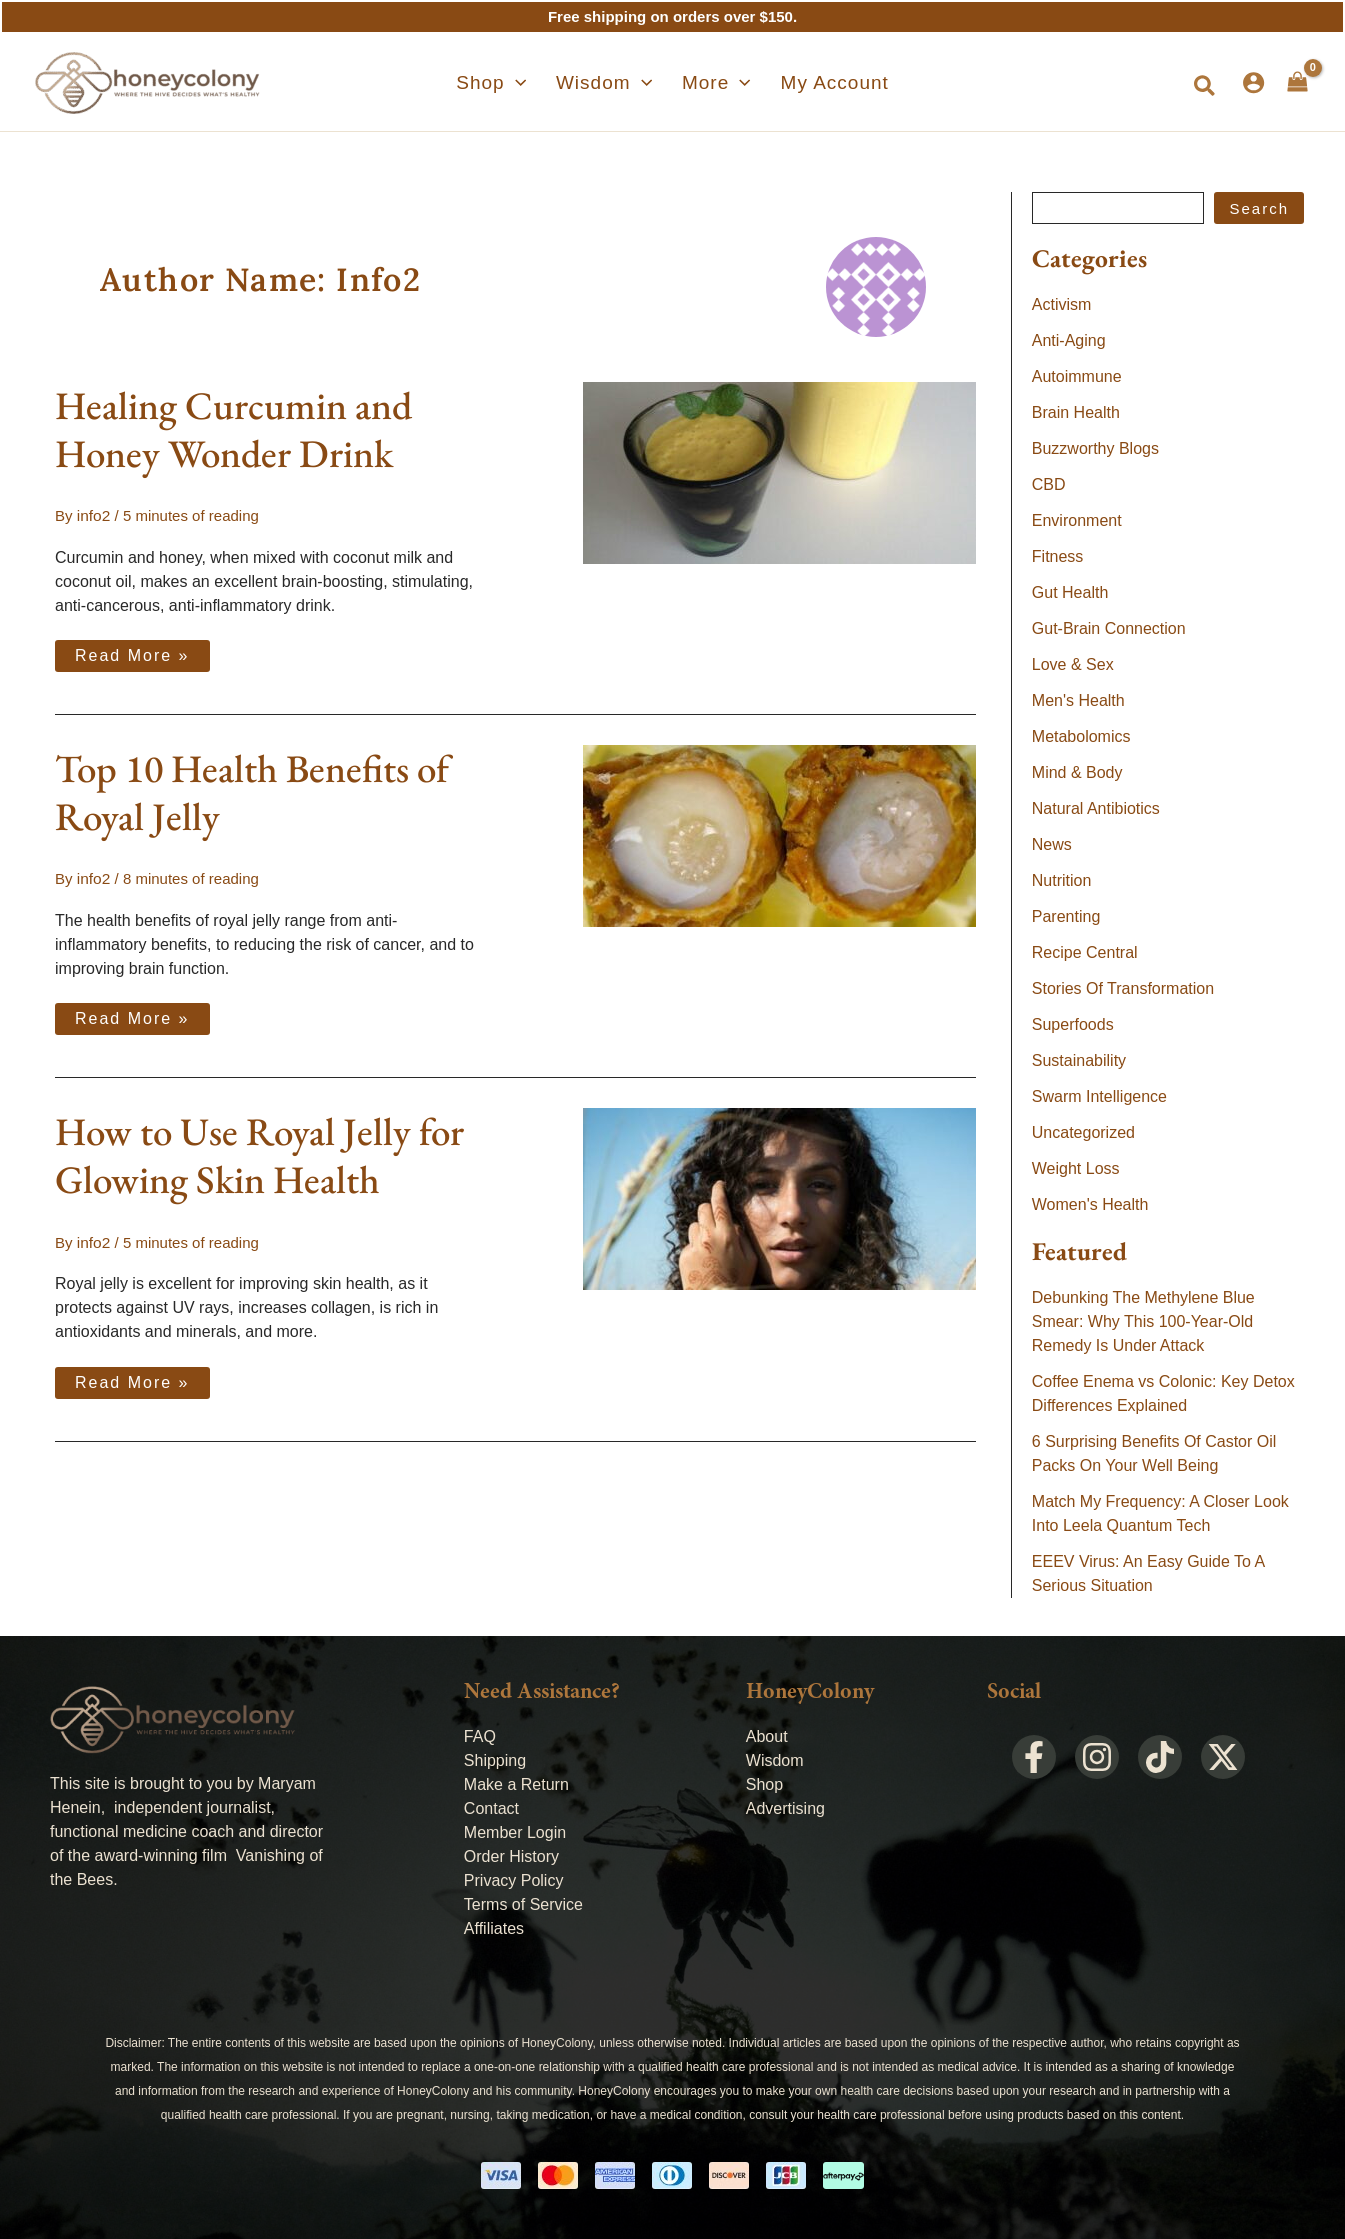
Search (1259, 208)
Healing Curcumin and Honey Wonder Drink (233, 429)
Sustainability (1079, 1060)
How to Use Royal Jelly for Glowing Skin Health (259, 1154)
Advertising (785, 1808)
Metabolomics (1081, 736)
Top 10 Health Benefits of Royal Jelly (252, 791)
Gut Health (1070, 592)
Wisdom (775, 1760)
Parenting (1066, 916)
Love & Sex (1073, 664)
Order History (511, 1856)
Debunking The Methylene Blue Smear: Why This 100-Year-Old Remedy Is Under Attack (1143, 1321)
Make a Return (516, 1784)
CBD (1049, 484)
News (1052, 844)
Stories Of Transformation (1123, 988)
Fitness (1058, 556)
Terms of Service (523, 1904)
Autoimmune (1077, 376)
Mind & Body (1077, 772)
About (767, 1736)
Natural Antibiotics (1096, 808)
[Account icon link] (1253, 82)
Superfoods (1073, 1024)
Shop (764, 1784)
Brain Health (1076, 412)
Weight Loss (1076, 1168)
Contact (491, 1808)
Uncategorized (1083, 1132)
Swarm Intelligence (1099, 1096)
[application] (536, 83)
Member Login (515, 1832)
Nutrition (1062, 880)
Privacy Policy (514, 1880)
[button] (1205, 87)
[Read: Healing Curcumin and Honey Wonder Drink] (779, 471)
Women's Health (1090, 1204)
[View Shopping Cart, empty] (1297, 82)
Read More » (132, 651)
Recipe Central (1085, 952)
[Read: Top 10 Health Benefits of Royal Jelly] (779, 833)
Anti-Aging (1069, 340)
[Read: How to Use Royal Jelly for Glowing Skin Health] (779, 1196)
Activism (1062, 304)
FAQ (480, 1736)
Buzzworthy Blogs (1095, 448)
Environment (1077, 520)
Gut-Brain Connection (1109, 628)
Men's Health (1078, 700)
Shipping (495, 1760)
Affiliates (494, 1928)
